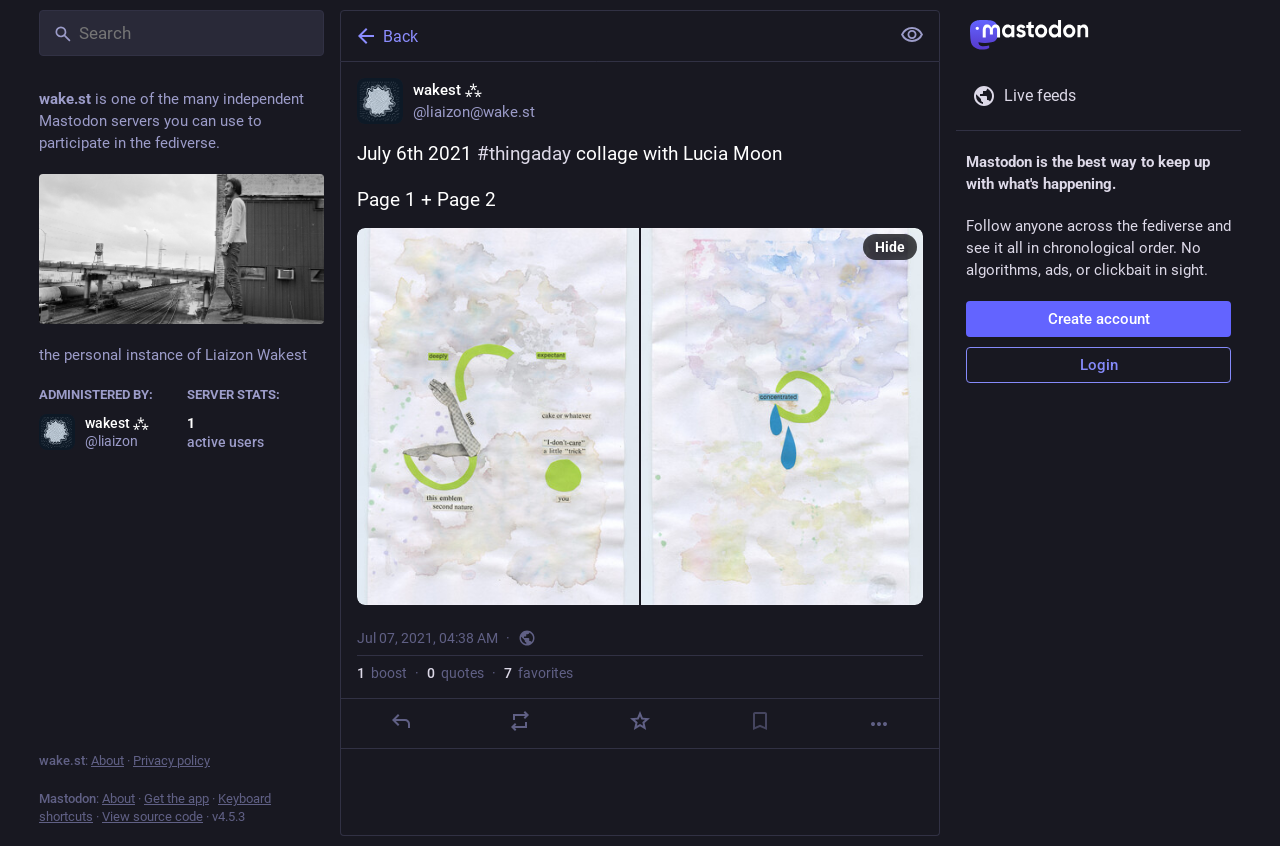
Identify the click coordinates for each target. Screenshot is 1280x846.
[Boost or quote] (520, 721)
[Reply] (401, 721)
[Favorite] (640, 721)
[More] (879, 724)
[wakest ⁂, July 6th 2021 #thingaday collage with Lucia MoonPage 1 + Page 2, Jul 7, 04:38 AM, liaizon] (640, 405)
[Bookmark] (760, 721)
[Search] (181, 33)
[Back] (613, 36)
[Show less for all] (912, 35)
